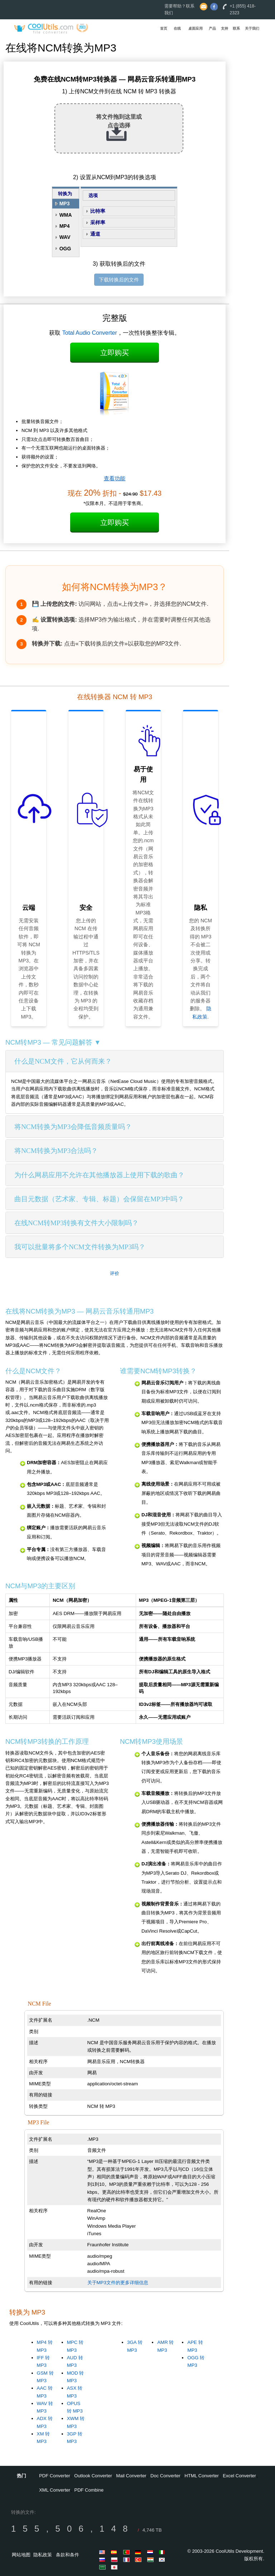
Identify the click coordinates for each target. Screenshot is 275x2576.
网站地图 (21, 2554)
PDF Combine (89, 2490)
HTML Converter (201, 2475)
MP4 (64, 226)
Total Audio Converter (89, 333)
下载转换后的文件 (119, 280)
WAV (65, 237)
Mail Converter (131, 2475)
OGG (65, 248)
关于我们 (252, 28)
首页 (163, 28)
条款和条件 (67, 2554)
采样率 (97, 222)
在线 (177, 28)
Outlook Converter (93, 2475)
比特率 (97, 211)
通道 (95, 234)
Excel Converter (239, 2475)
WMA (65, 215)
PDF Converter (54, 2475)
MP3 (64, 203)
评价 (114, 1273)
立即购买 (114, 353)
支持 (224, 28)
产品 (212, 28)
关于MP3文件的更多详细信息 (117, 2282)
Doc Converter (165, 2475)
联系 (236, 28)
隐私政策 (42, 2554)
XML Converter (54, 2490)
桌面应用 (195, 28)
